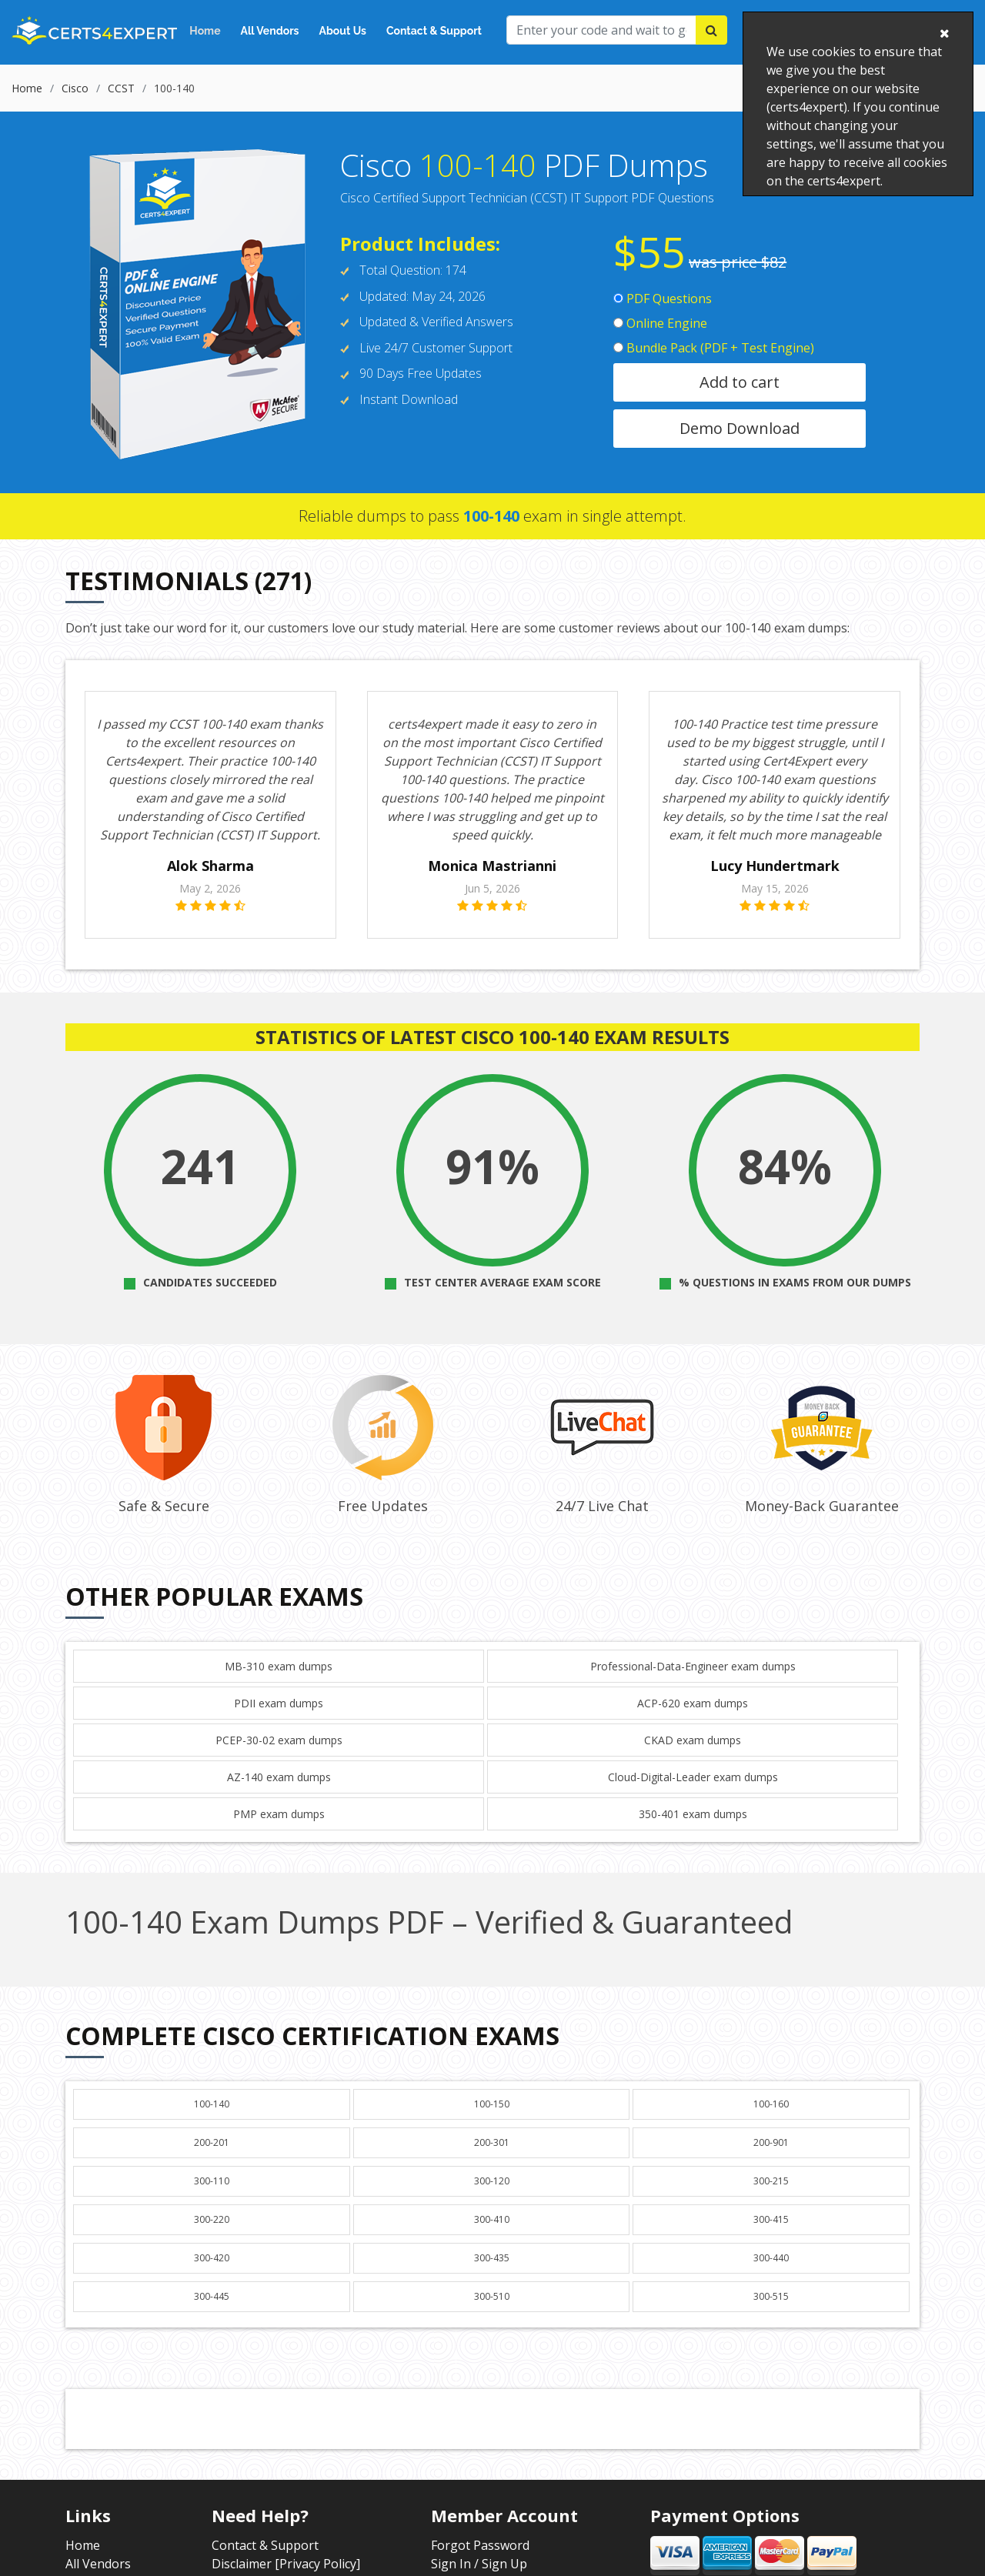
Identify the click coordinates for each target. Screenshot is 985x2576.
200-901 (771, 2142)
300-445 (211, 2296)
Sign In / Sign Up (479, 2563)
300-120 (491, 2180)
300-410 (491, 2219)
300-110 (211, 2180)
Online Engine (660, 323)
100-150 (491, 2104)
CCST (121, 88)
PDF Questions (662, 298)
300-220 (211, 2219)
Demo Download (739, 428)
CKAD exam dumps (692, 1740)
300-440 (771, 2257)
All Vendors (270, 31)
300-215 (771, 2180)
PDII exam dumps (278, 1703)
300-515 (771, 2296)
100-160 (771, 2104)
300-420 (211, 2257)
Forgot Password (480, 2545)
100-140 (211, 2104)
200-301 (491, 2142)
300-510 (491, 2296)
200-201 (211, 2142)
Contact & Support (434, 31)
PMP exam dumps (279, 1814)
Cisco (75, 88)
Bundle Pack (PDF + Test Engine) (713, 347)
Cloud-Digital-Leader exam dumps (693, 1777)
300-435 (491, 2257)
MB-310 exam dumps (278, 1666)
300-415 (771, 2219)
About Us (342, 31)
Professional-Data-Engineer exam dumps (693, 1666)
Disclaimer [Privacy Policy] (286, 2563)
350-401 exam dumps (693, 1814)
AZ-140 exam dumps (279, 1777)
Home (204, 31)
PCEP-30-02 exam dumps (278, 1740)
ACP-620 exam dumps (692, 1703)
